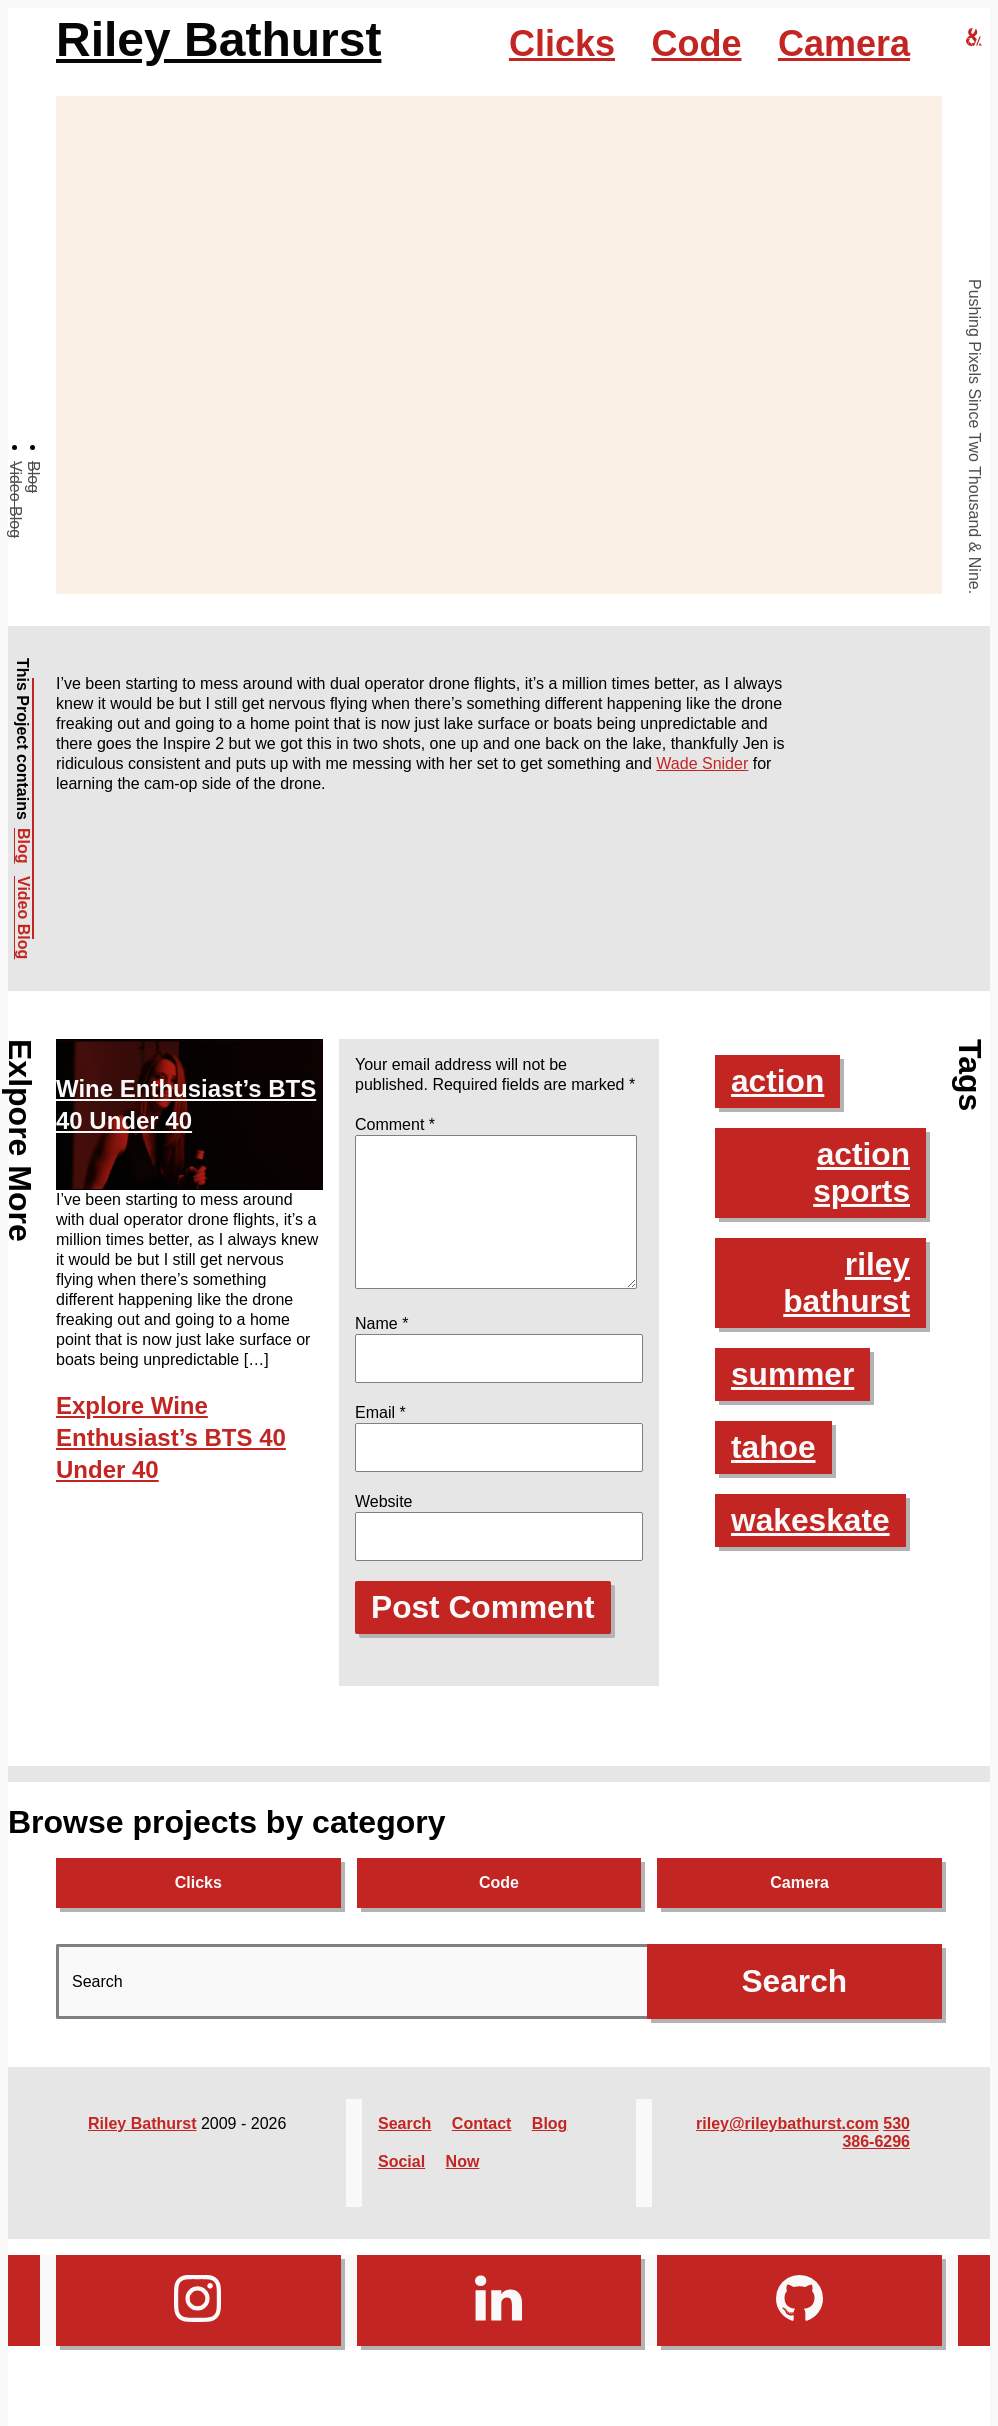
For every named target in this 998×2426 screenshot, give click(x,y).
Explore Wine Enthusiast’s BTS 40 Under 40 (171, 1437)
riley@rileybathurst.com (787, 2147)
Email (380, 1436)
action (778, 1081)
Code (696, 43)
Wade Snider (702, 763)
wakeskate (811, 1520)
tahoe (773, 1447)
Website (384, 1525)
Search (404, 2147)
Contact (482, 2147)
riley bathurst (846, 1282)
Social (401, 2185)
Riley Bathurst (218, 39)
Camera (844, 43)
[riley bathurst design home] (974, 38)
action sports (861, 1172)
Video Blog (15, 499)
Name (381, 1347)
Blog (33, 477)
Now (463, 2185)
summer (793, 1374)
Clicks (562, 43)
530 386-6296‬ (876, 2156)
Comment (395, 1124)
